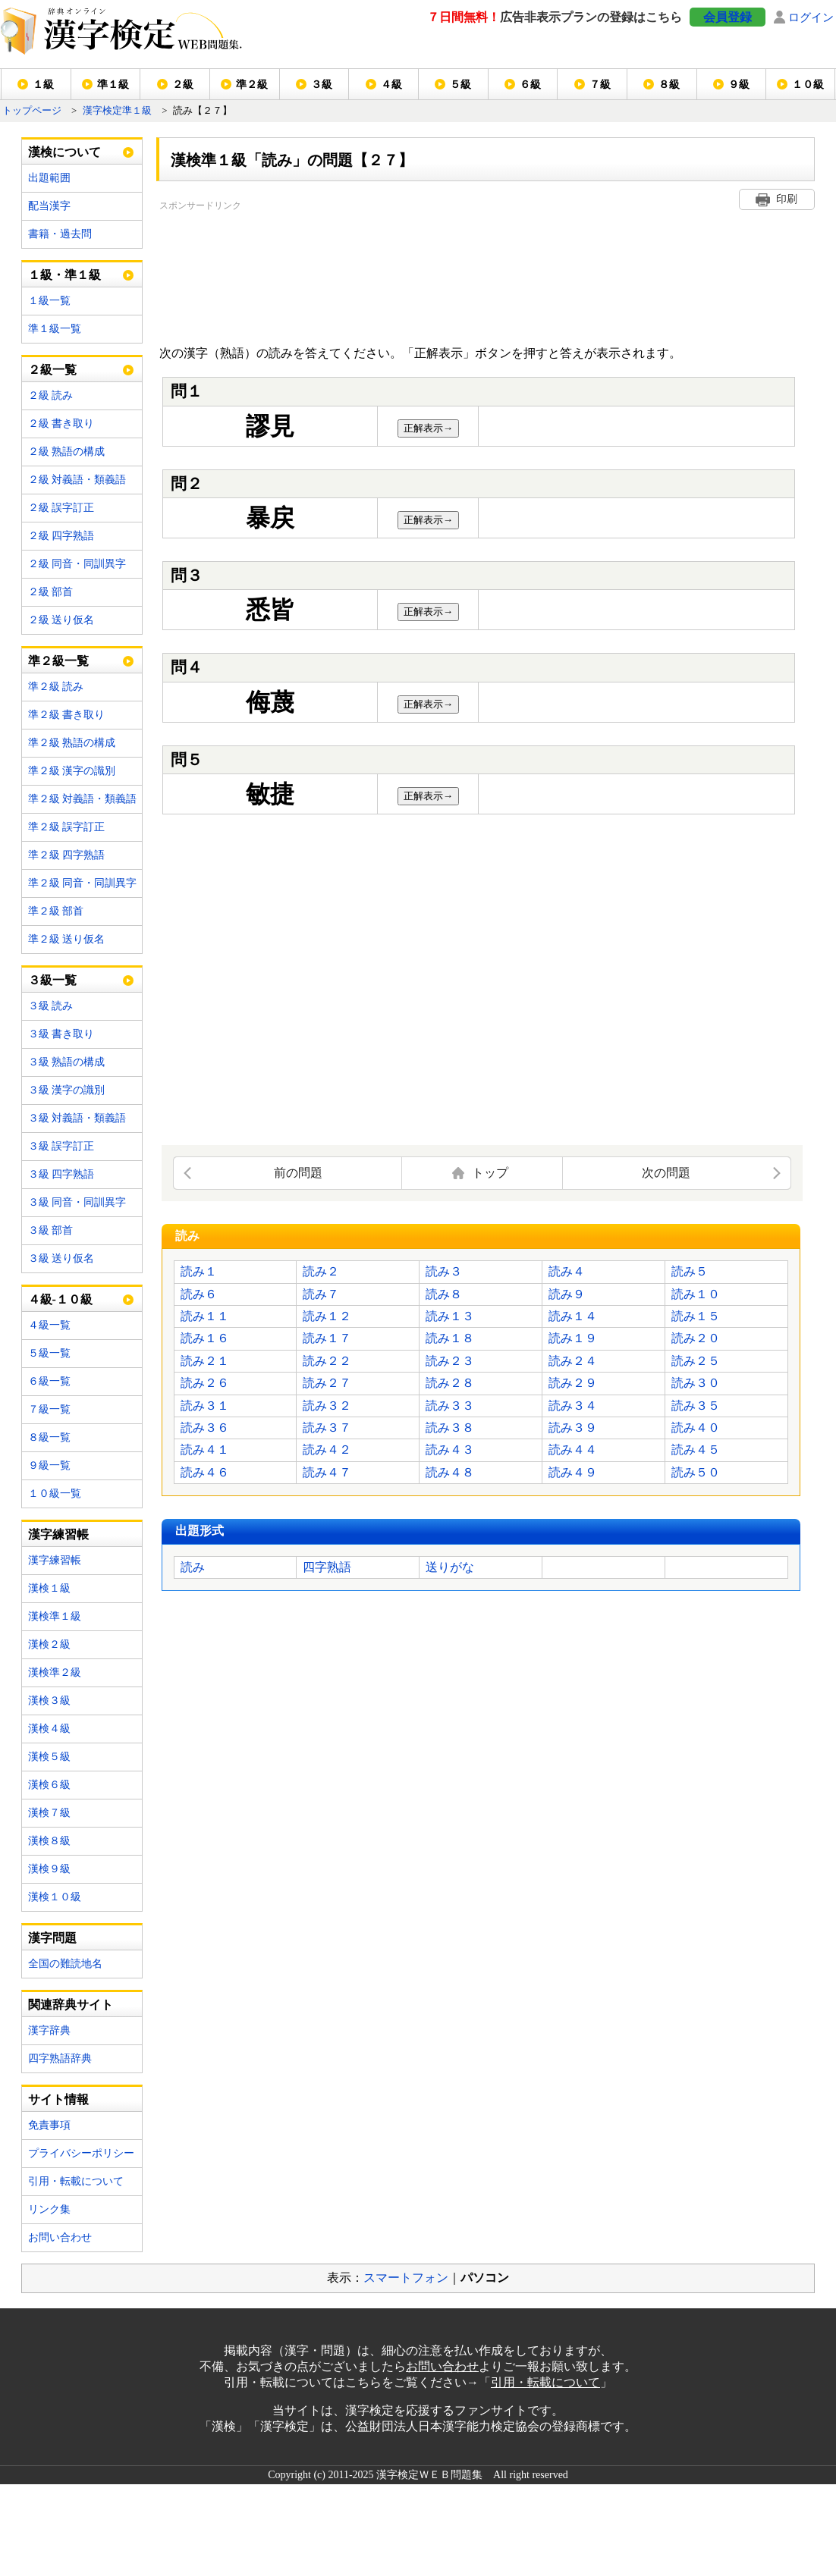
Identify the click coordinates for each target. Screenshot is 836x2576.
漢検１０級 (54, 1897)
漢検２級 (49, 1644)
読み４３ (450, 1449)
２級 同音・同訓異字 (77, 563)
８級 (669, 84)
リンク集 (49, 2209)
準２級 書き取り (66, 714)
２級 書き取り (61, 423)
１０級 (808, 84)
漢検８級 (49, 1840)
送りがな (450, 1567)
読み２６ (205, 1382)
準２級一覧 (58, 660)
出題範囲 (49, 178)
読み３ (444, 1271)
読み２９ (572, 1382)
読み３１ (205, 1405)
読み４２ (327, 1449)
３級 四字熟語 (61, 1174)
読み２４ (572, 1360)
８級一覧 (49, 1437)
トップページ (31, 110)
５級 (460, 84)
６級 (530, 84)
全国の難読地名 (65, 1963)
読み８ (444, 1294)
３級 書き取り (61, 1034)
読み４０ (695, 1427)
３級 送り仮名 (61, 1258)
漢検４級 (49, 1728)
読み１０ (695, 1294)
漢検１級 (49, 1588)
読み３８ (450, 1427)
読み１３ (450, 1316)
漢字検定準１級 (117, 110)
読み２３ (450, 1360)
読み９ (566, 1294)
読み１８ (450, 1338)
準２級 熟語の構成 (72, 742)
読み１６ (205, 1338)
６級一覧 (49, 1381)
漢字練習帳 (54, 1560)
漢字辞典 (49, 2030)
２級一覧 (52, 369)
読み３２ (327, 1405)
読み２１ (205, 1360)
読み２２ (327, 1360)
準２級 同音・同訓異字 (82, 883)
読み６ (199, 1294)
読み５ (689, 1271)
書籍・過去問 (60, 234)
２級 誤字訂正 (61, 507)
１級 (43, 84)
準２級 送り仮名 (66, 939)
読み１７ (327, 1338)
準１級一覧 (54, 328)
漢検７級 (49, 1812)
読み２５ (695, 1360)
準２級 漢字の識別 (72, 771)
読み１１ (205, 1316)
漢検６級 (49, 1784)
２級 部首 (51, 592)
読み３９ (572, 1427)
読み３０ (695, 1382)
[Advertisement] (233, 271)
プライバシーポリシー (81, 2153)
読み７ (321, 1294)
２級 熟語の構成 (66, 451)
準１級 (113, 84)
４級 (391, 84)
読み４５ (695, 1449)
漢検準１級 (54, 1616)
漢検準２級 (54, 1672)
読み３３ (450, 1405)
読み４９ (572, 1472)
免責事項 (49, 2125)
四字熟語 (327, 1567)
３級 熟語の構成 (66, 1062)
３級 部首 (51, 1230)
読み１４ (572, 1316)
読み (193, 1567)
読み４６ (205, 1472)
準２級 (252, 84)
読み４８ (450, 1472)
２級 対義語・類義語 (77, 479)
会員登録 (727, 17)
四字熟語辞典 (60, 2058)
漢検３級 (49, 1700)
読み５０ (695, 1472)
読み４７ (327, 1472)
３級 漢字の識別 (66, 1090)
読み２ (321, 1271)
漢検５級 (49, 1756)
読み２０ (695, 1338)
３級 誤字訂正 (61, 1146)
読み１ (199, 1271)
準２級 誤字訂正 (66, 827)
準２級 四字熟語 (66, 855)
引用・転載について (76, 2181)
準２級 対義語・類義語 (82, 799)
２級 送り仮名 (61, 620)
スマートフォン (405, 2277)
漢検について (64, 152)
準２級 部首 (56, 911)
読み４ (566, 1271)
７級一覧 (49, 1409)
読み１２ (327, 1316)
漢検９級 (49, 1869)
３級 (321, 84)
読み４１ (205, 1449)
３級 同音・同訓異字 (77, 1202)
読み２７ (327, 1382)
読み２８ (450, 1382)
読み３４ (572, 1405)
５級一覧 (49, 1353)
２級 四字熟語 (61, 535)
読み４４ (572, 1449)
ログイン (811, 17)
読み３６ (205, 1427)
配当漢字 (49, 206)
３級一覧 (52, 980)
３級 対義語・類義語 (77, 1118)
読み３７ (327, 1427)
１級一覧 (49, 300)
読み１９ (572, 1338)
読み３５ (695, 1405)
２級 (182, 84)
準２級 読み (56, 686)
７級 (600, 84)
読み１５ (695, 1316)
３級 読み (51, 1006)
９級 (739, 84)
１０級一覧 (54, 1493)
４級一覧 (49, 1325)
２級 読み (51, 395)
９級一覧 (49, 1465)
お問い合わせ (60, 2237)
